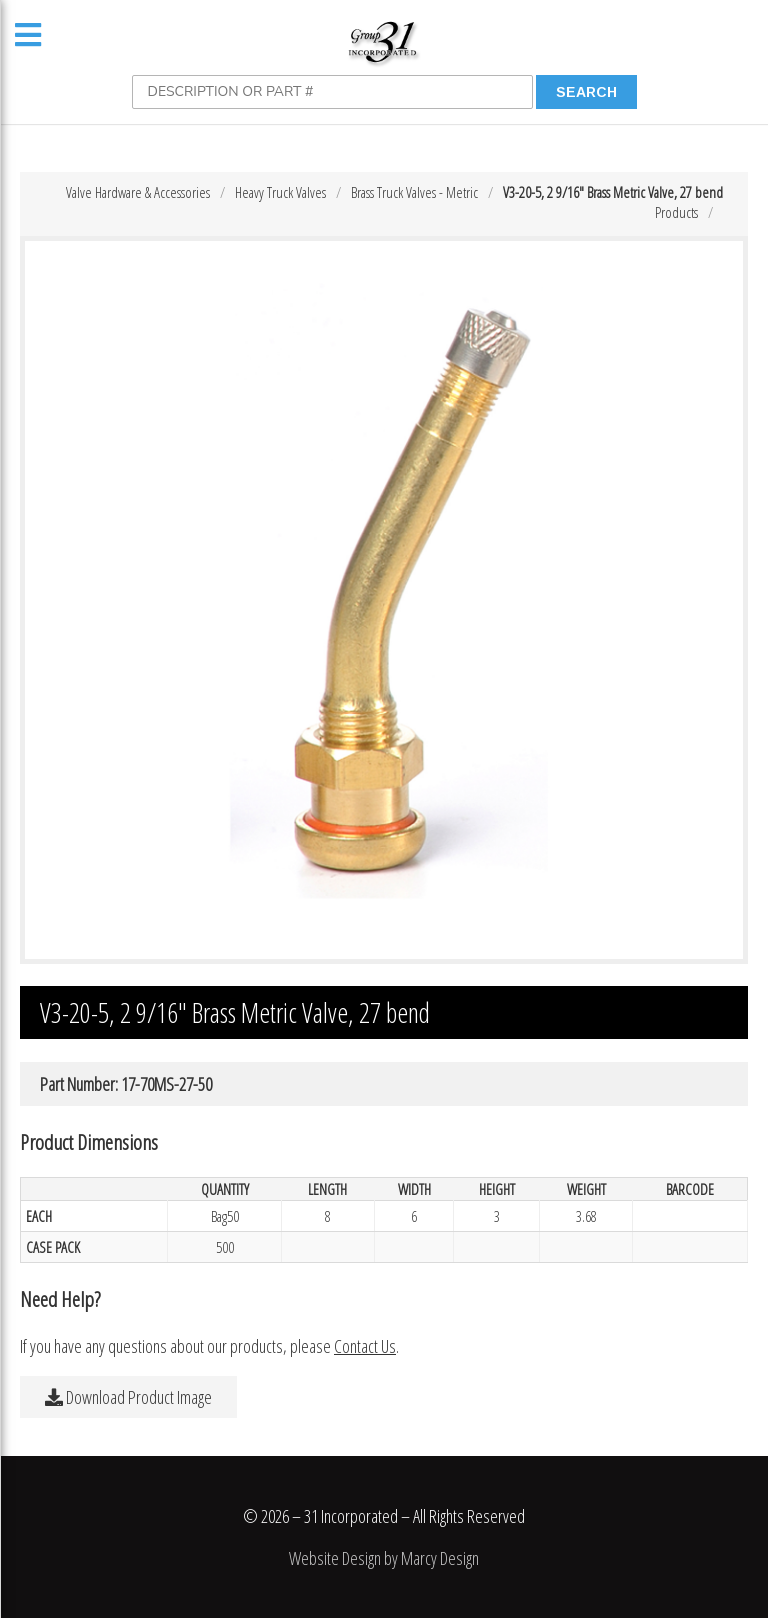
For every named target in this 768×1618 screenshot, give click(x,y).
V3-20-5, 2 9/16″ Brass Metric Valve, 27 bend (613, 192)
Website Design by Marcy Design (384, 1558)
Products (676, 212)
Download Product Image (128, 1397)
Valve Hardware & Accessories (138, 192)
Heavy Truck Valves (280, 192)
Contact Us (365, 1346)
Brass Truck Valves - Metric (414, 192)
